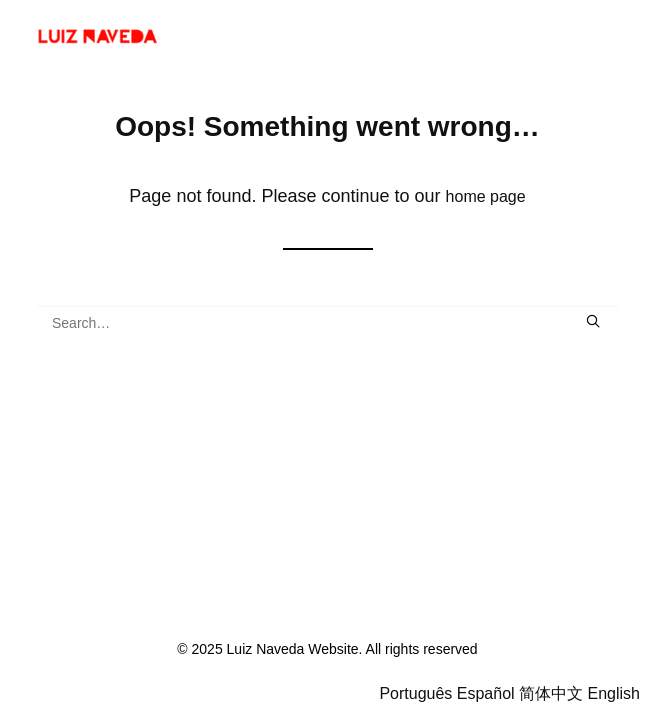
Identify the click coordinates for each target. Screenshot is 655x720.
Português (415, 693)
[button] (593, 321)
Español (486, 693)
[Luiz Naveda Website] (107, 37)
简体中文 (551, 693)
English (614, 693)
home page (486, 196)
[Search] (327, 323)
